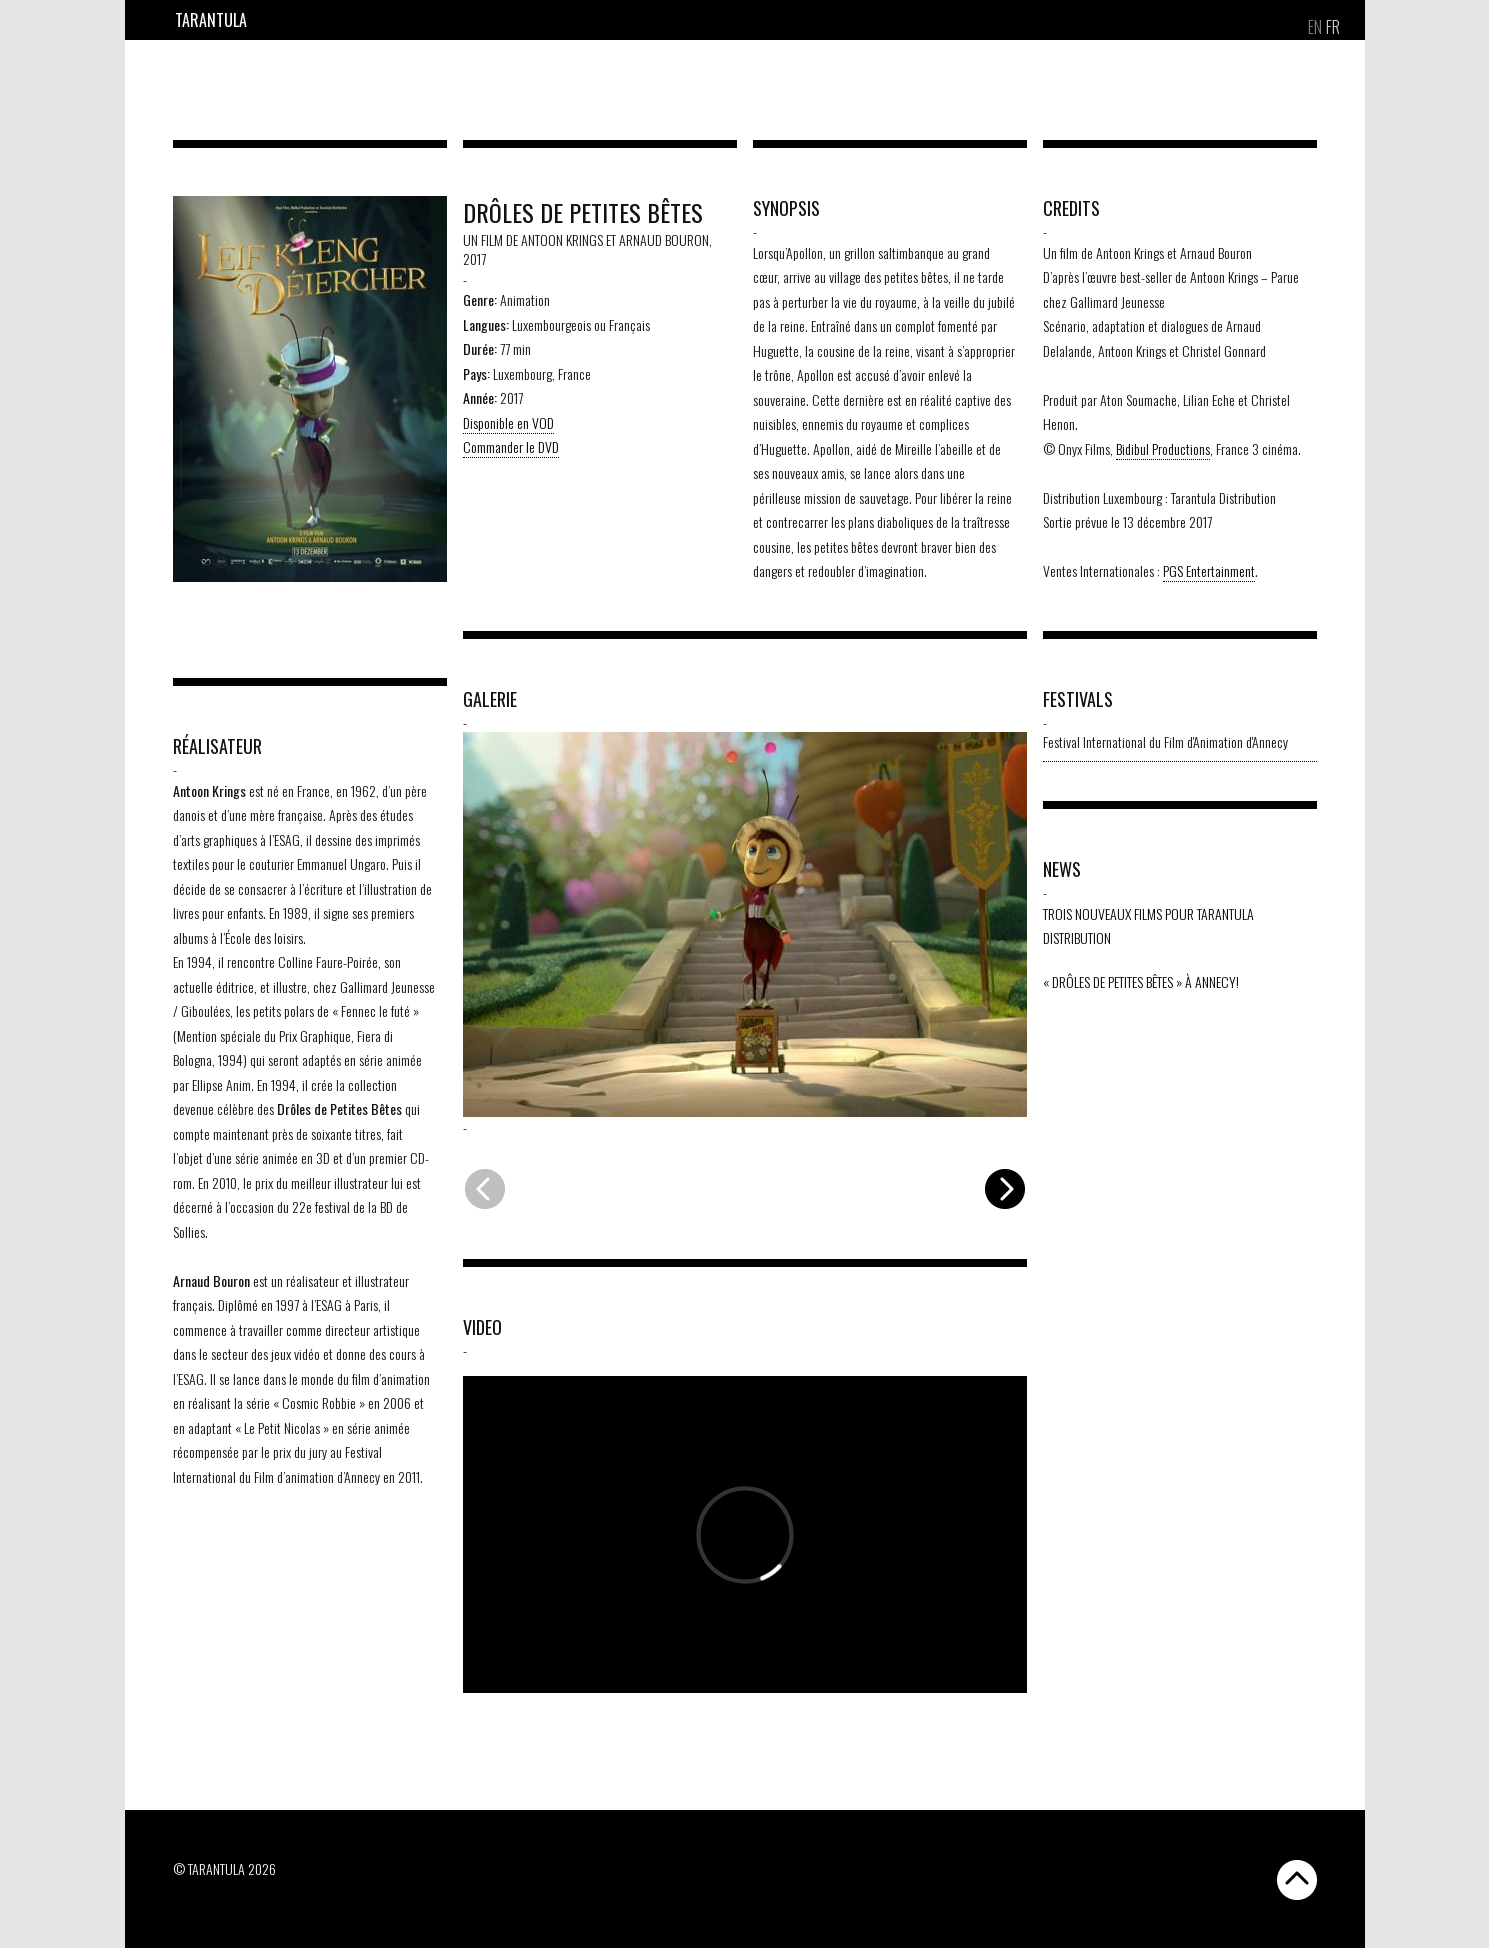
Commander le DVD (511, 446)
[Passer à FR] (1333, 27)
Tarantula (211, 20)
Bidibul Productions (1163, 448)
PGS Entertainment (1209, 570)
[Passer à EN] (1315, 27)
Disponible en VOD (508, 422)
